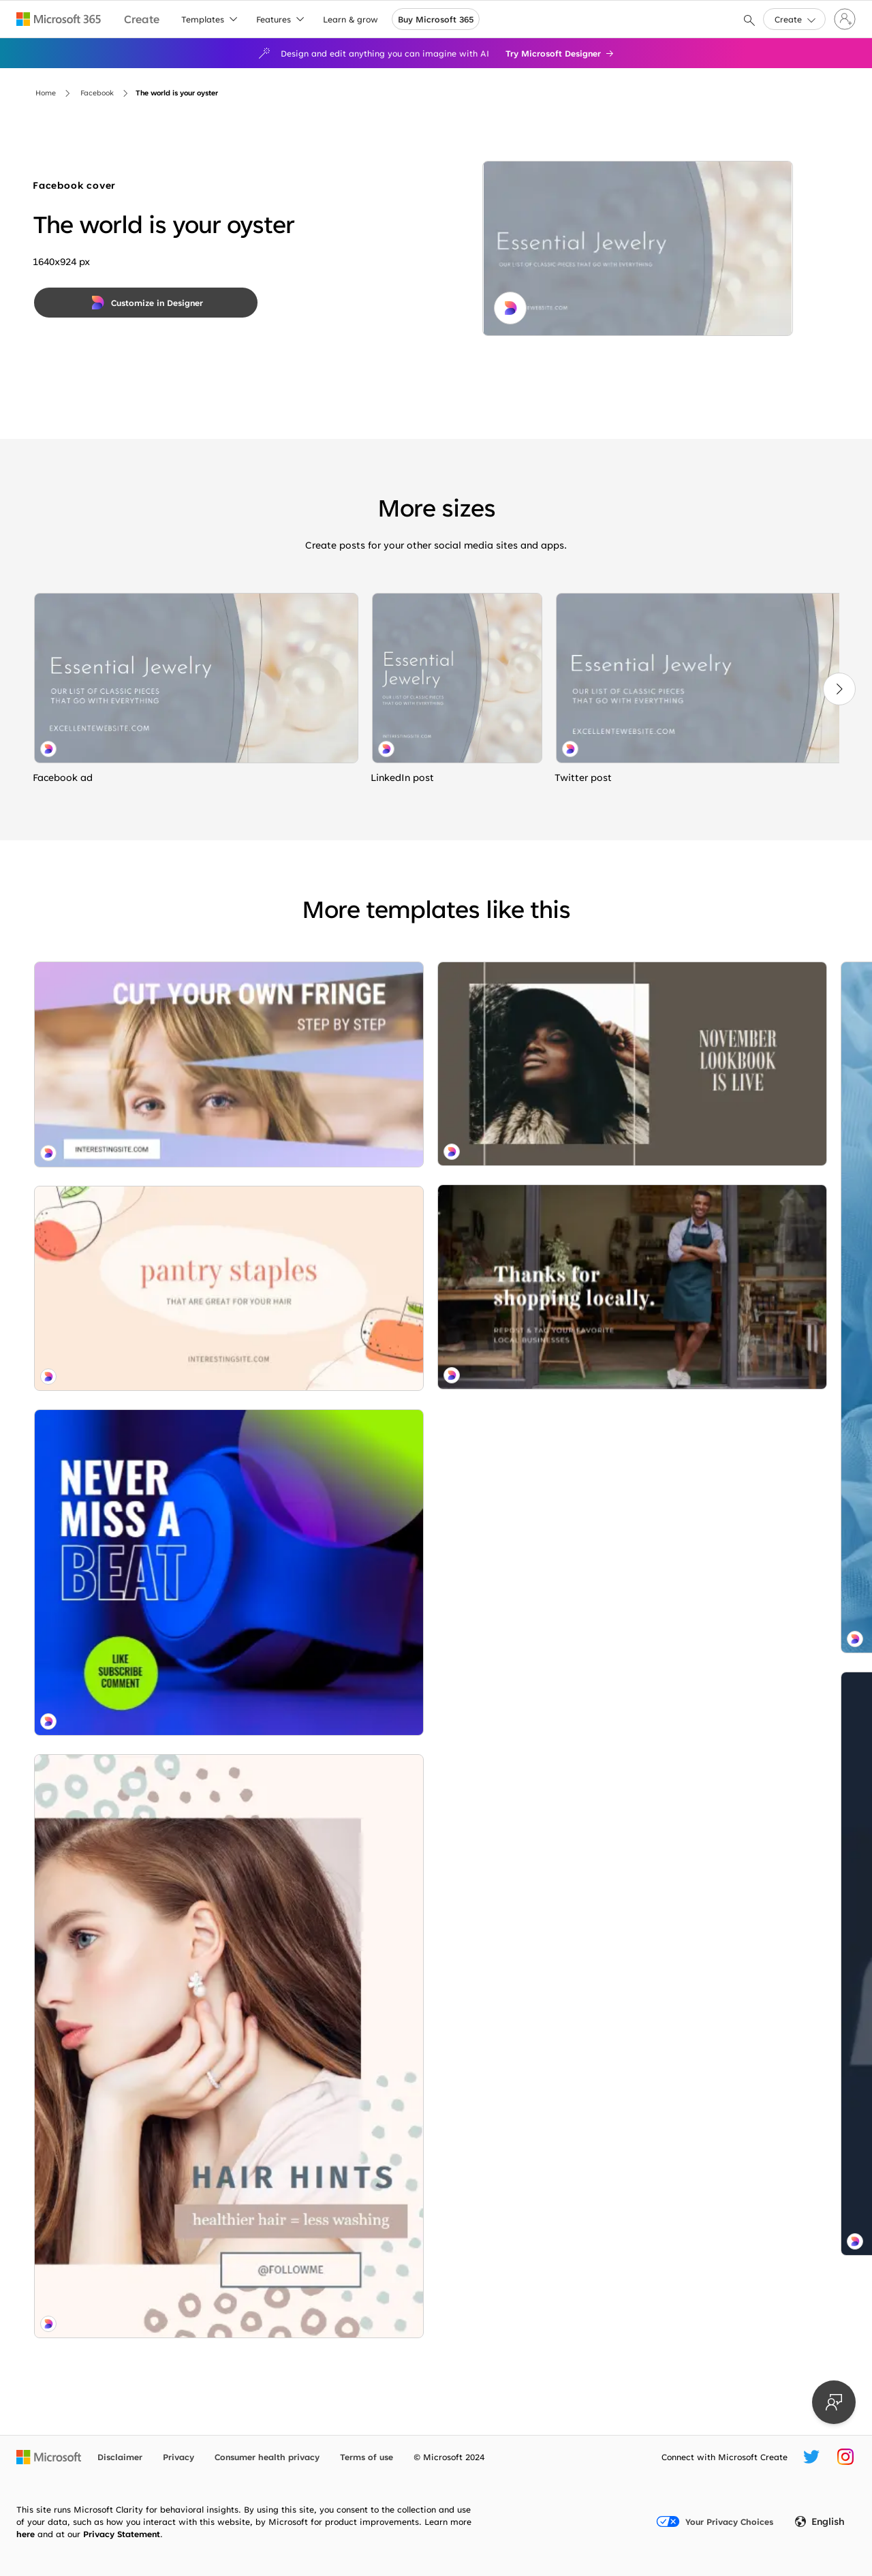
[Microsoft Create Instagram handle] (845, 2457)
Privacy (178, 2456)
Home (45, 92)
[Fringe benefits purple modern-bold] (162, 1029)
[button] (794, 19)
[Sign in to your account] (844, 19)
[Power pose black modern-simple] (431, 1961)
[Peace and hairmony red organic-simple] (431, 2235)
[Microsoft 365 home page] (59, 19)
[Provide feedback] (834, 2402)
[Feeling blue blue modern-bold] (431, 1188)
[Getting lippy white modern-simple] (699, 1462)
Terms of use (366, 2456)
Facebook (97, 92)
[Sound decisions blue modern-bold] (162, 1375)
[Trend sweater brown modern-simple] (162, 1968)
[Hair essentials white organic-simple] (162, 1692)
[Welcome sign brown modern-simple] (162, 2120)
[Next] (839, 689)
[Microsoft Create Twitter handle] (811, 2457)
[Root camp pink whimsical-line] (162, 1182)
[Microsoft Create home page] (141, 19)
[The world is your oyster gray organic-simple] (196, 678)
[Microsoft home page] (48, 2457)
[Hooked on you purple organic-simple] (699, 1089)
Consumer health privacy (267, 2456)
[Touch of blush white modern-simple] (699, 2235)
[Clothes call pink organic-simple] (699, 1897)
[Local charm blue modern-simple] (431, 1624)
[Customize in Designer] (146, 302)
